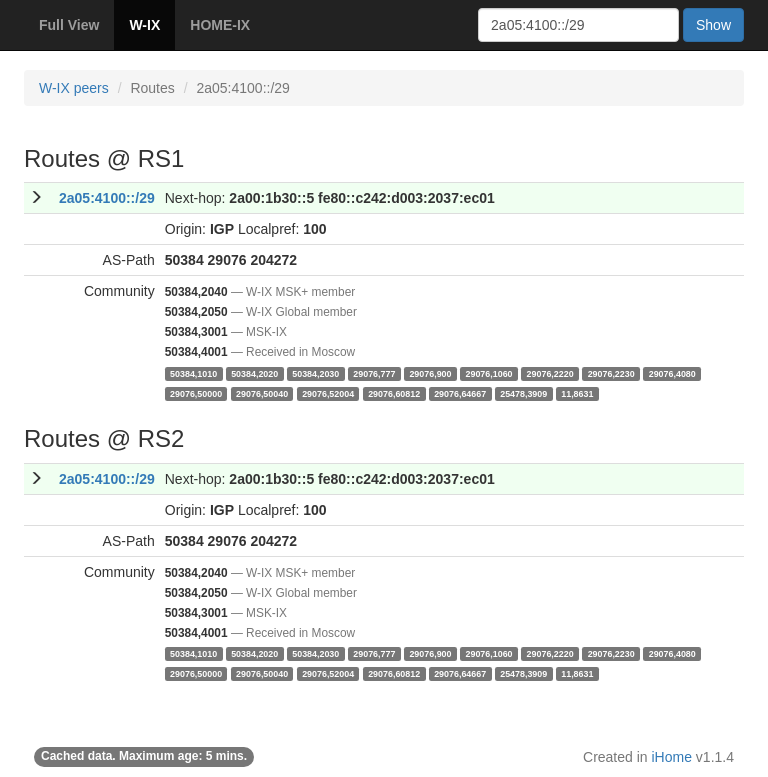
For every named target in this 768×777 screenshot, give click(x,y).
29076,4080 (672, 373)
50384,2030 (315, 373)
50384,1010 (193, 373)
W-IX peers (74, 88)
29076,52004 (328, 393)
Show (713, 25)
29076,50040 (262, 393)
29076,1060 (489, 373)
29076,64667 (460, 393)
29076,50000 (196, 393)
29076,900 (430, 373)
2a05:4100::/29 (107, 198)
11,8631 (577, 393)
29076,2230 (611, 373)
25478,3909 (523, 393)
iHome (672, 757)
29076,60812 (394, 393)
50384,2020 (254, 373)
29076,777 (374, 373)
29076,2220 (550, 373)
